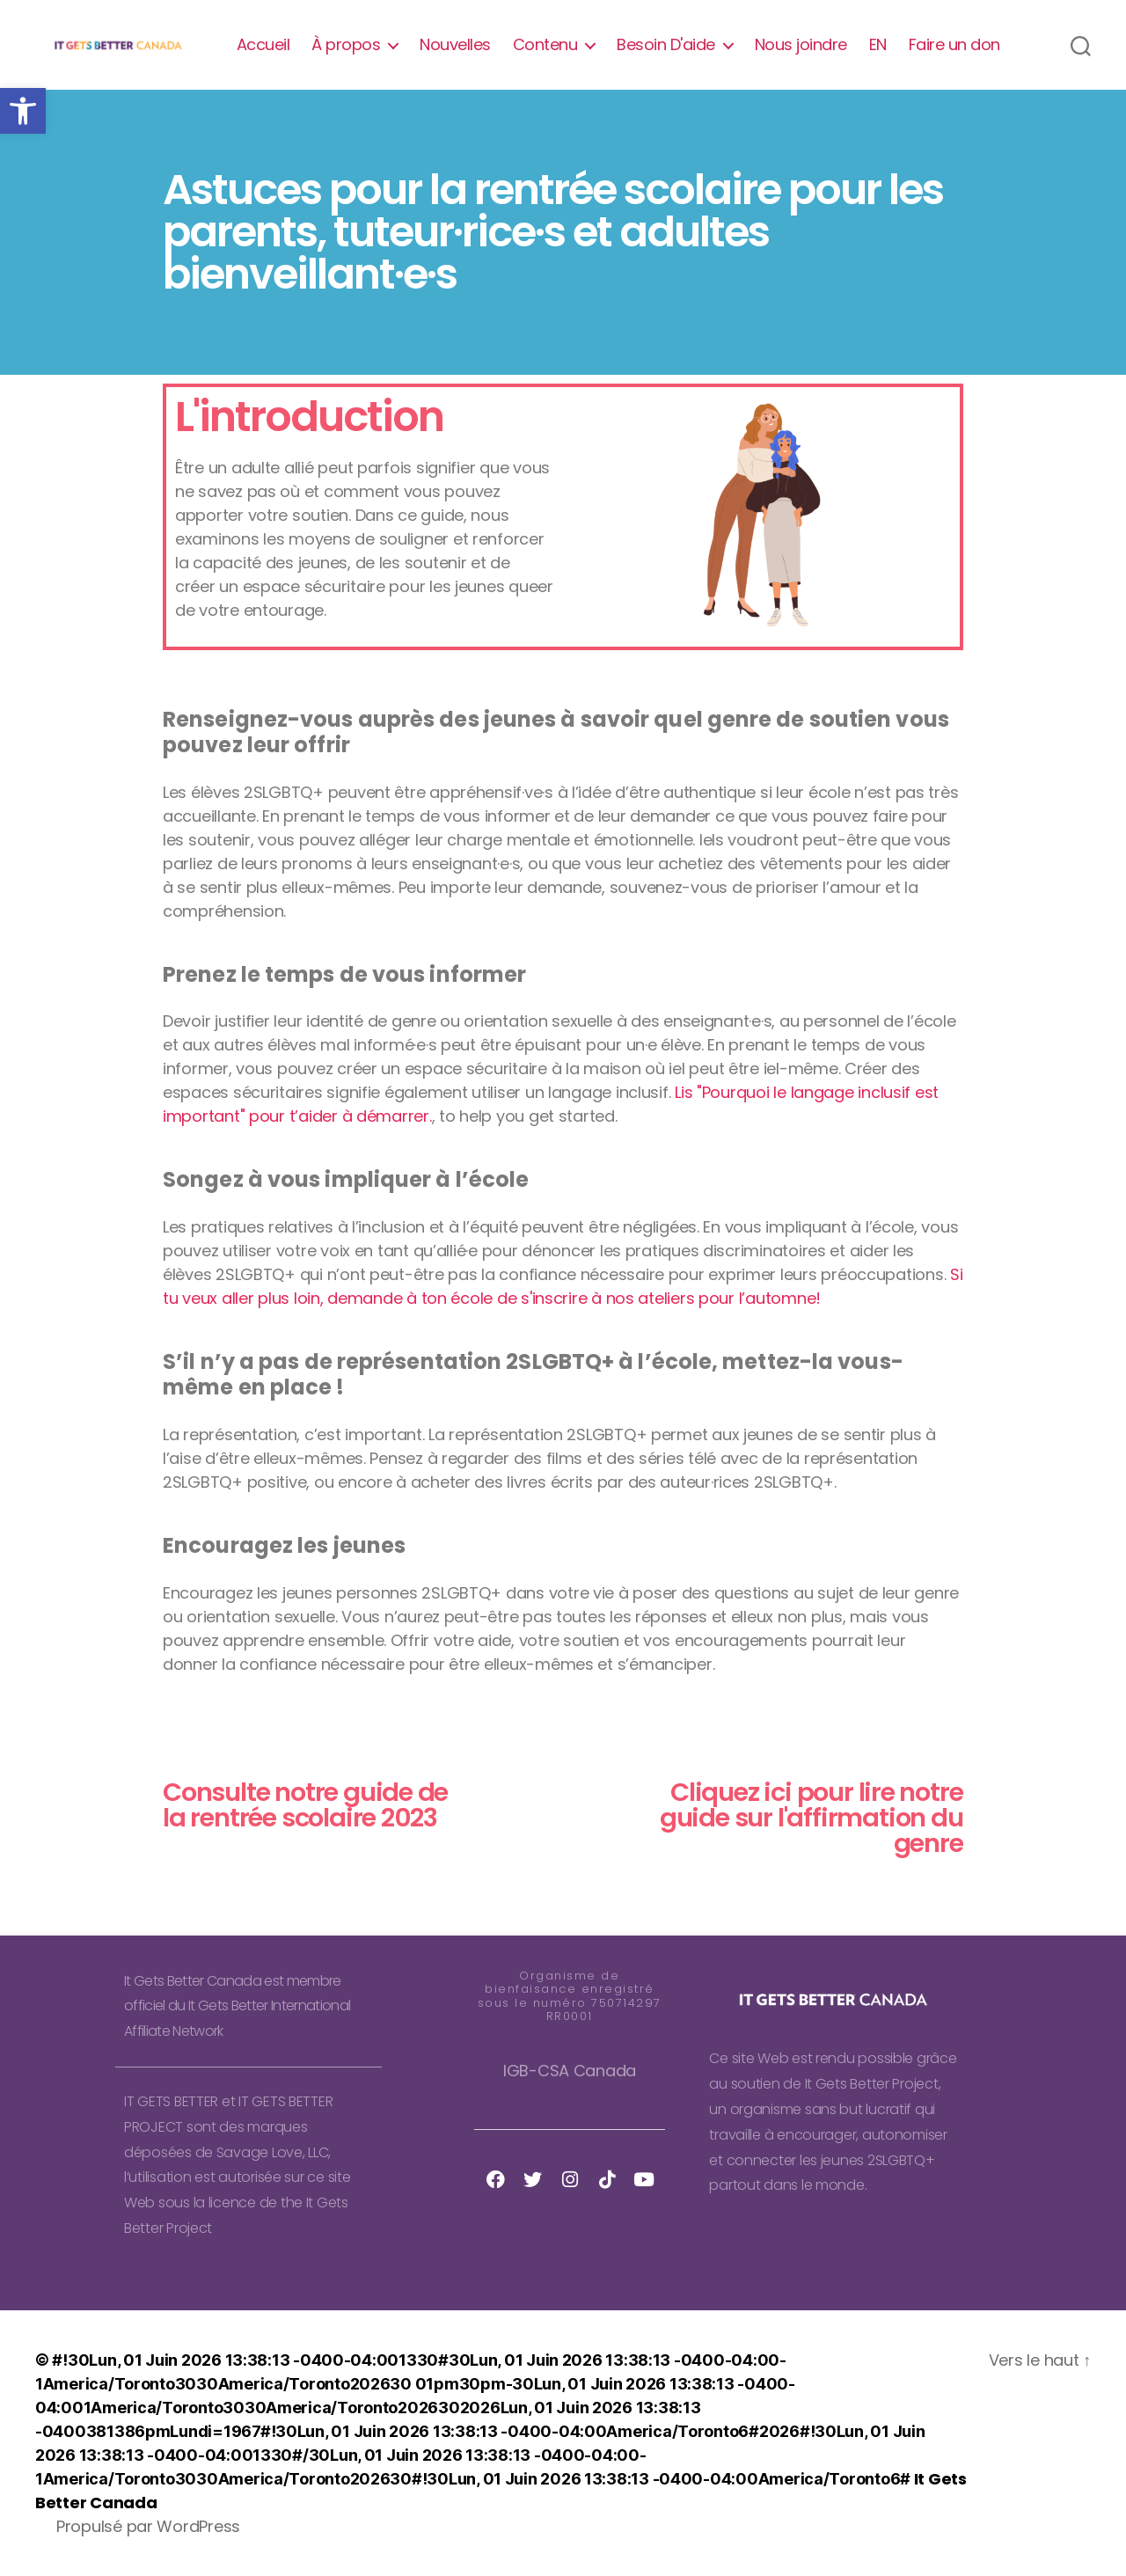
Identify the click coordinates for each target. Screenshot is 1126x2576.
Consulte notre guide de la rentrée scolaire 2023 (305, 1805)
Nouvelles (455, 45)
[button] (23, 111)
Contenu (545, 45)
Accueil (263, 45)
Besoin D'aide (666, 45)
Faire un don (954, 45)
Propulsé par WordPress (148, 2526)
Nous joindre (801, 45)
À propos (345, 45)
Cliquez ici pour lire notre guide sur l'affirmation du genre (811, 1818)
